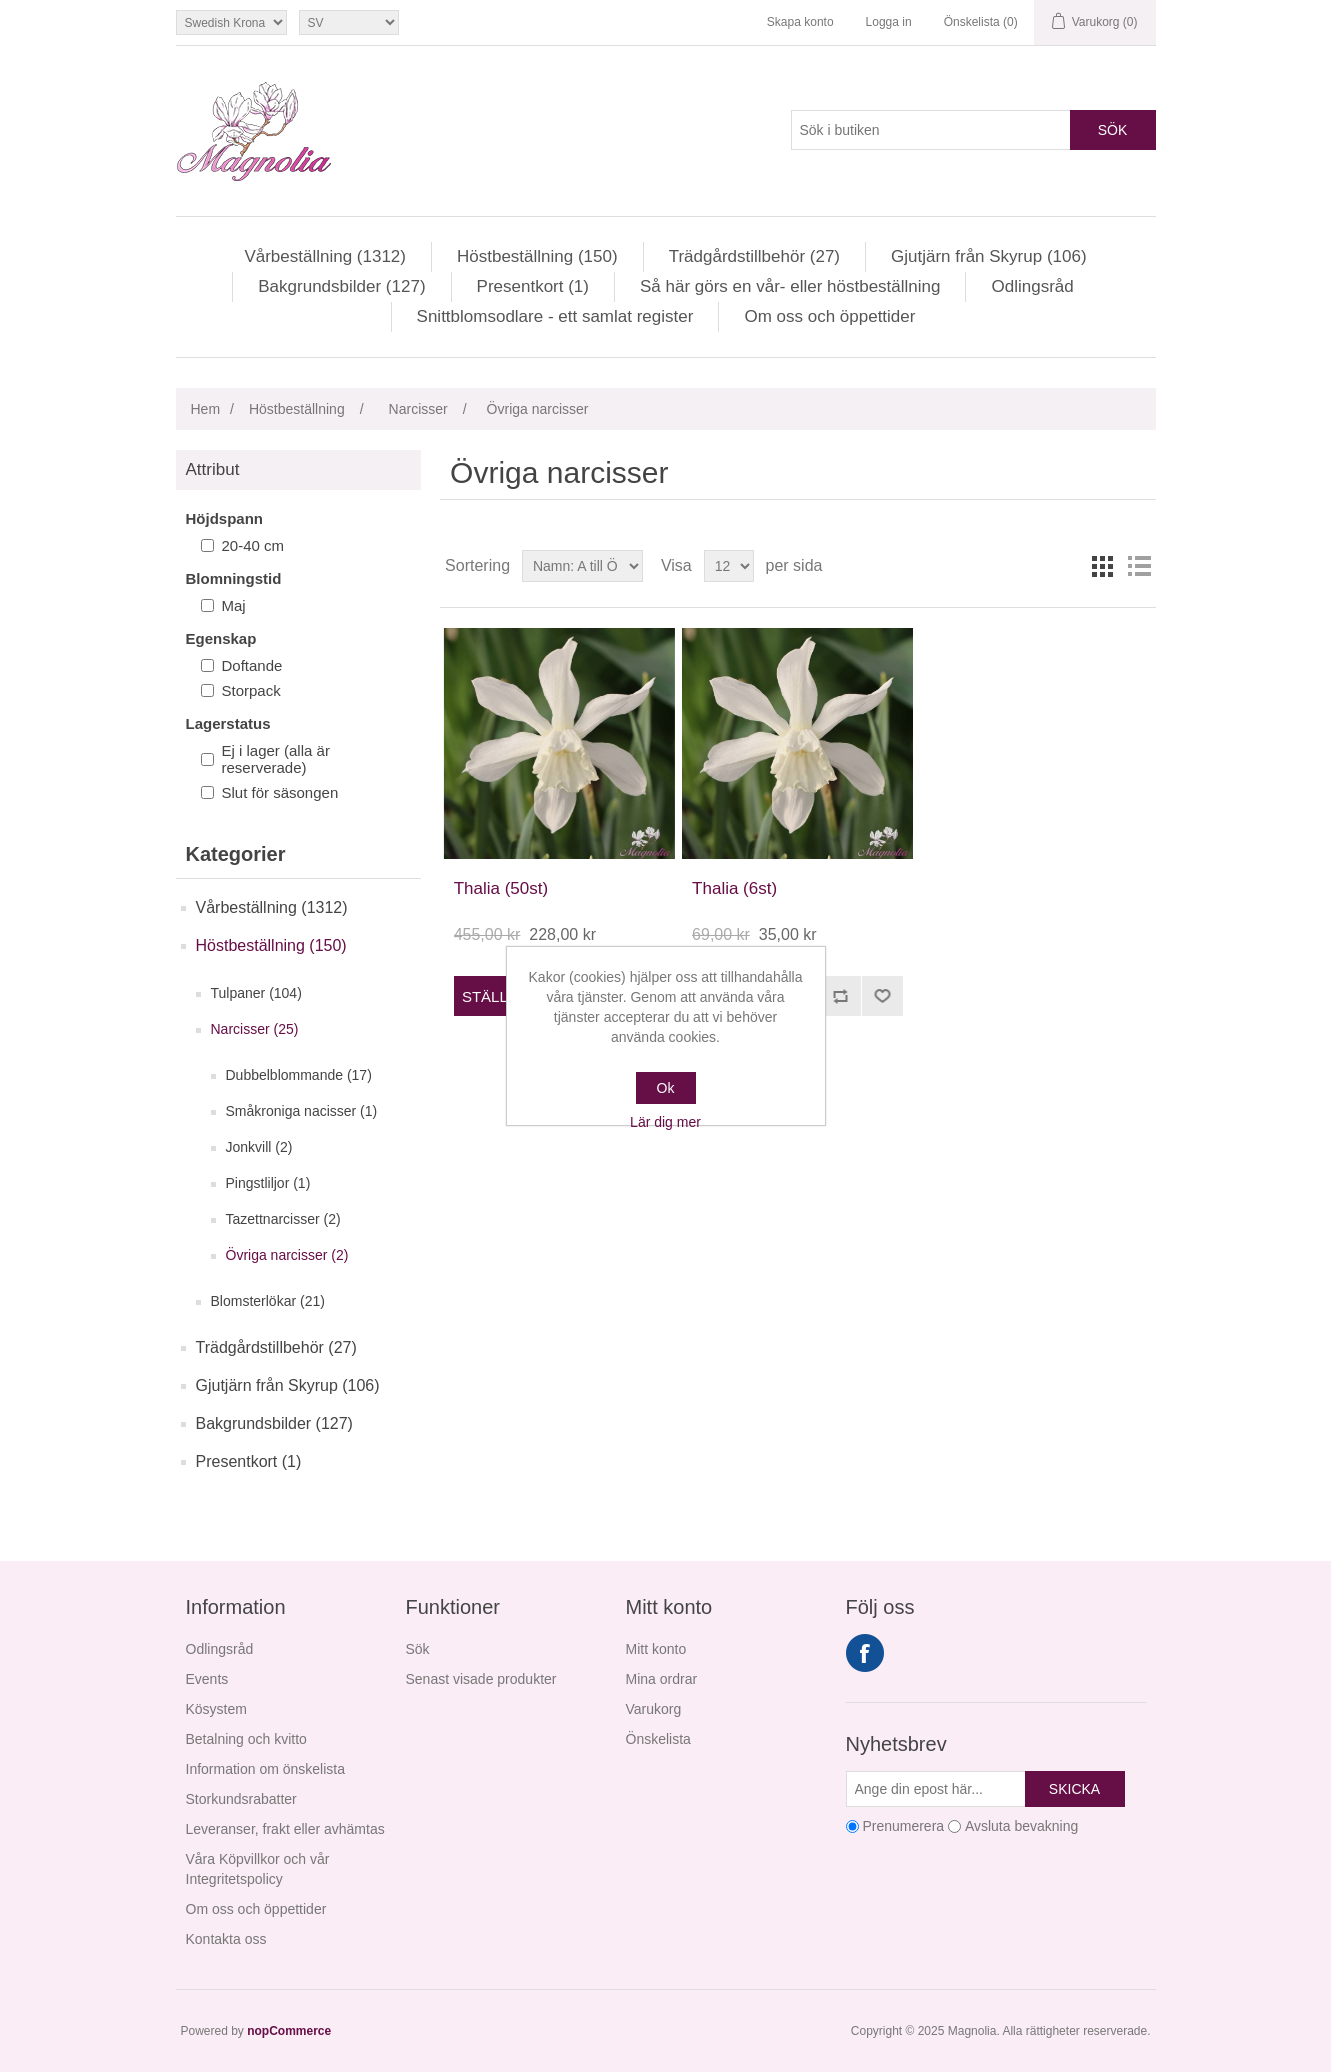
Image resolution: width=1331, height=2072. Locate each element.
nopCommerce (289, 2031)
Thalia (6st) (734, 888)
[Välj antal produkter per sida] (729, 566)
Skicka (1074, 1789)
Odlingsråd (1032, 286)
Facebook (865, 1653)
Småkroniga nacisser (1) (302, 1111)
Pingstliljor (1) (268, 1183)
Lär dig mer (665, 1122)
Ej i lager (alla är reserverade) (276, 759)
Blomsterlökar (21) (268, 1301)
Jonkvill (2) (259, 1147)
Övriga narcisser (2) (287, 1255)
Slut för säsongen (280, 792)
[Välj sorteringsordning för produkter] (582, 566)
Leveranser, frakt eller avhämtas (285, 1829)
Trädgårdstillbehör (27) (754, 256)
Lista (1139, 566)
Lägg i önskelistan (882, 996)
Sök (1113, 130)
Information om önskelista (266, 1769)
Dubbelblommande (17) (299, 1075)
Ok (666, 1088)
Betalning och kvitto (246, 1739)
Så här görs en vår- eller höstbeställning (790, 286)
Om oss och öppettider (829, 316)
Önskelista (658, 1739)
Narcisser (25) (255, 1029)
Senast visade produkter (481, 1679)
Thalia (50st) (501, 888)
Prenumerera (903, 1826)
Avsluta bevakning (1021, 1826)
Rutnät (1103, 566)
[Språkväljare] (349, 22)
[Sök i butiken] (931, 130)
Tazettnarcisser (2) (283, 1219)
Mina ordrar (662, 1679)
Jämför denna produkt (840, 996)
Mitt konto (656, 1649)
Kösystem (216, 1709)
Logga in (889, 22)
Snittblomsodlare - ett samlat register (555, 316)
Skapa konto (800, 22)
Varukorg (654, 1709)
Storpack (251, 690)
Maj (234, 605)
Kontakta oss (226, 1939)
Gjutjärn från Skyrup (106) (989, 256)
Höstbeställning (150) (537, 256)
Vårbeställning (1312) (325, 256)
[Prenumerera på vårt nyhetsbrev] (936, 1789)
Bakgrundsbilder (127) (341, 286)
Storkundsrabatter (241, 1799)
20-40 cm (253, 545)
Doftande (252, 665)
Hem (206, 409)
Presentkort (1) (533, 286)
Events (207, 1679)
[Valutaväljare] (231, 22)
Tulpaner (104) (256, 993)
